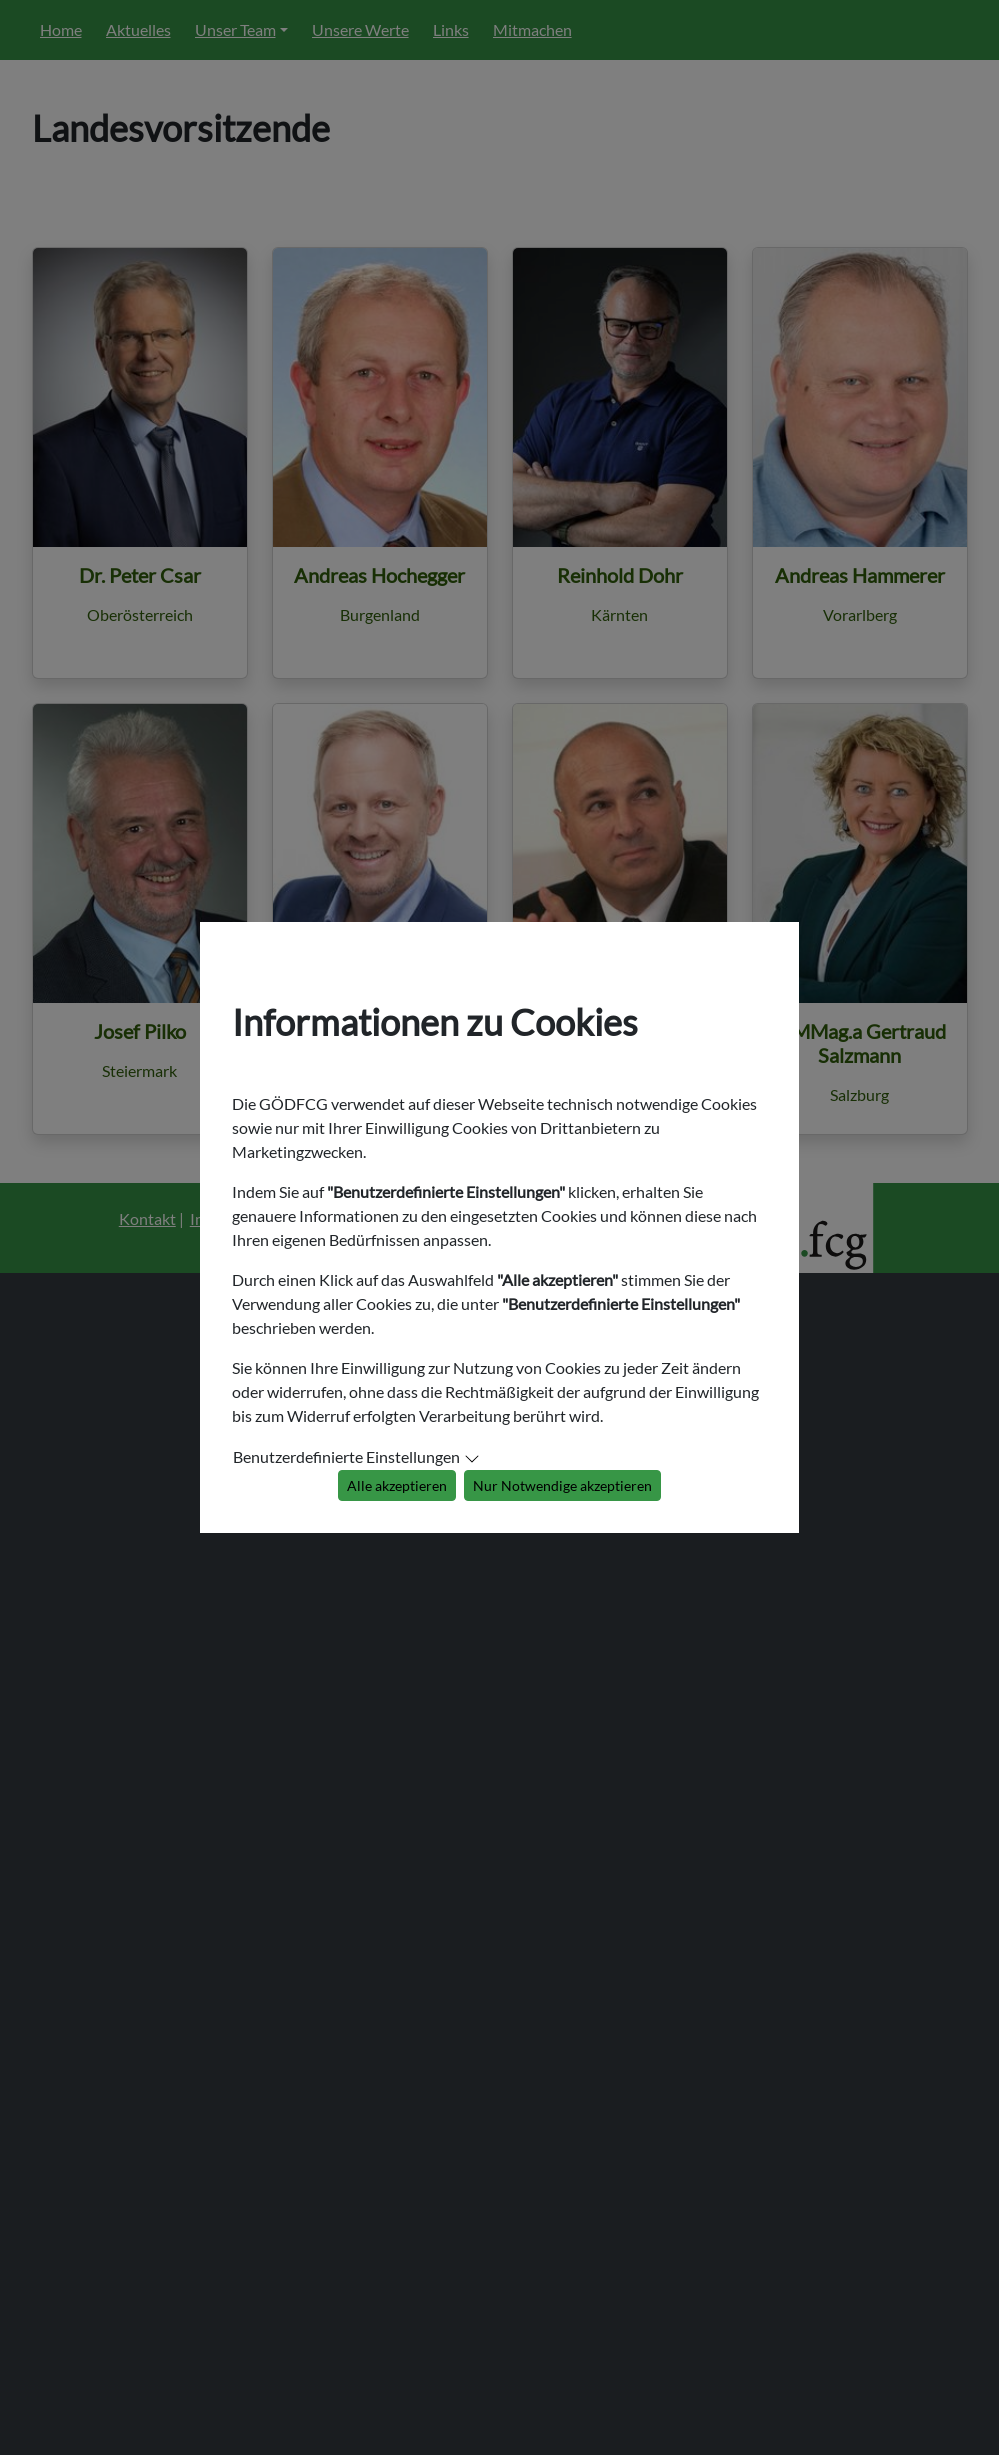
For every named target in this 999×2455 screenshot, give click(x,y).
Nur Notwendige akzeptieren (562, 1485)
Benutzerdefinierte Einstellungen (346, 1456)
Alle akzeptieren (397, 1485)
